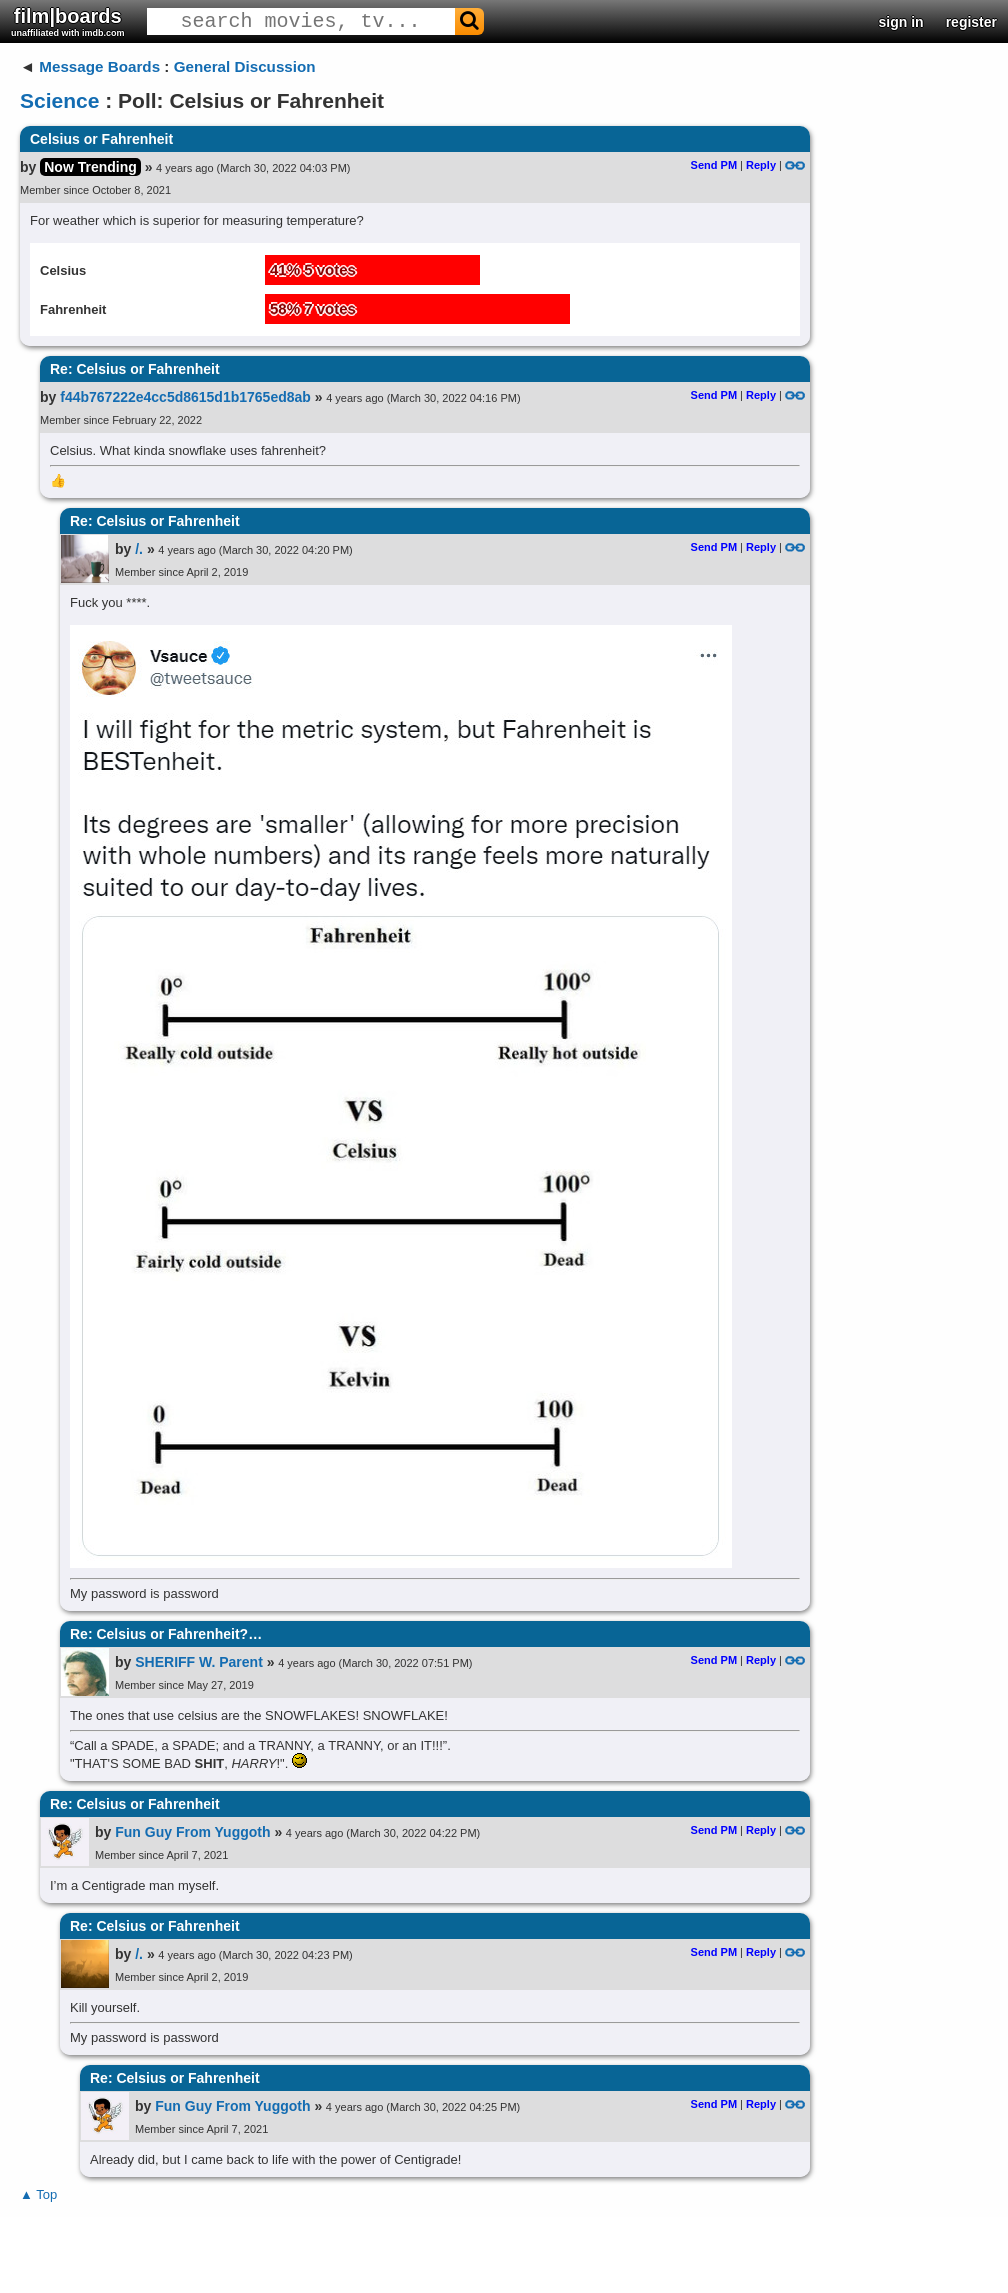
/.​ (139, 549)
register (971, 22)
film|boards (68, 21)
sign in (901, 22)
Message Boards (99, 66)
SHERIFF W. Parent (199, 1662)
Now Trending (90, 167)
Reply (761, 165)
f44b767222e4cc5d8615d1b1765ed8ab (185, 397)
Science (59, 100)
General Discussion (245, 66)
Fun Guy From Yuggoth (192, 1832)
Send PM (714, 165)
